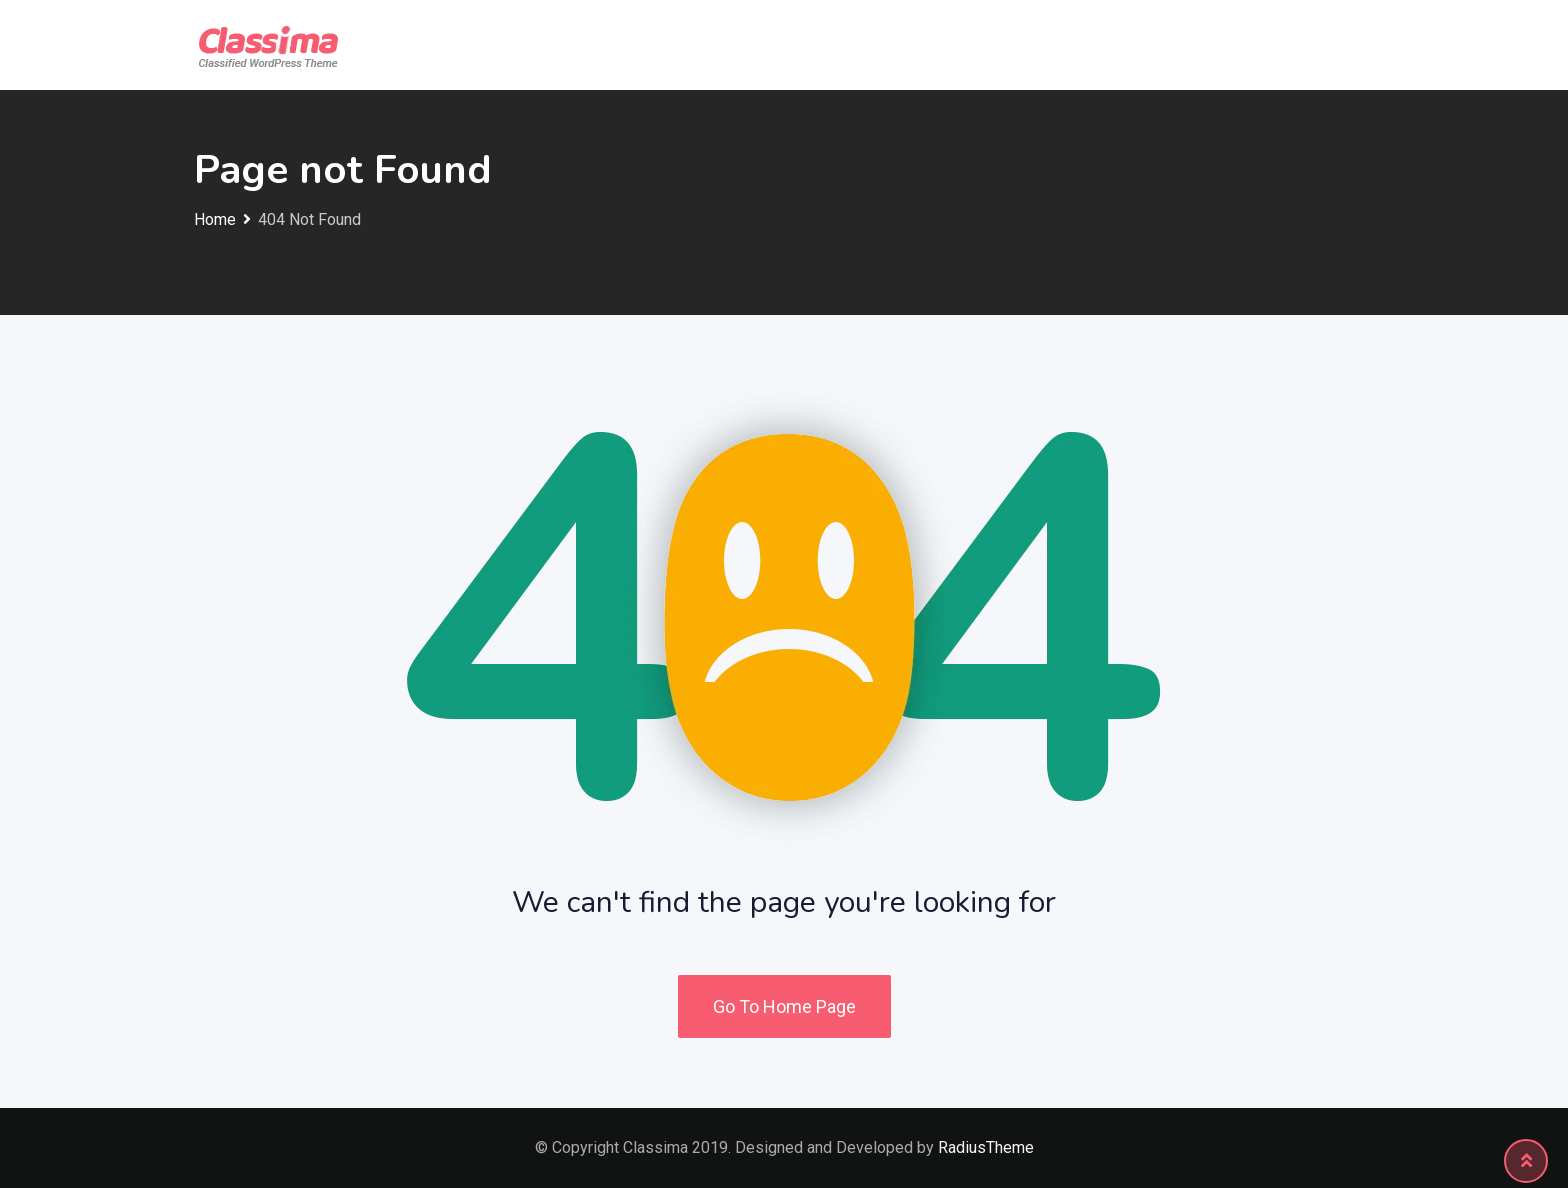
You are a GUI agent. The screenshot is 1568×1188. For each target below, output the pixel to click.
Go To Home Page (784, 1006)
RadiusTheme (986, 1147)
